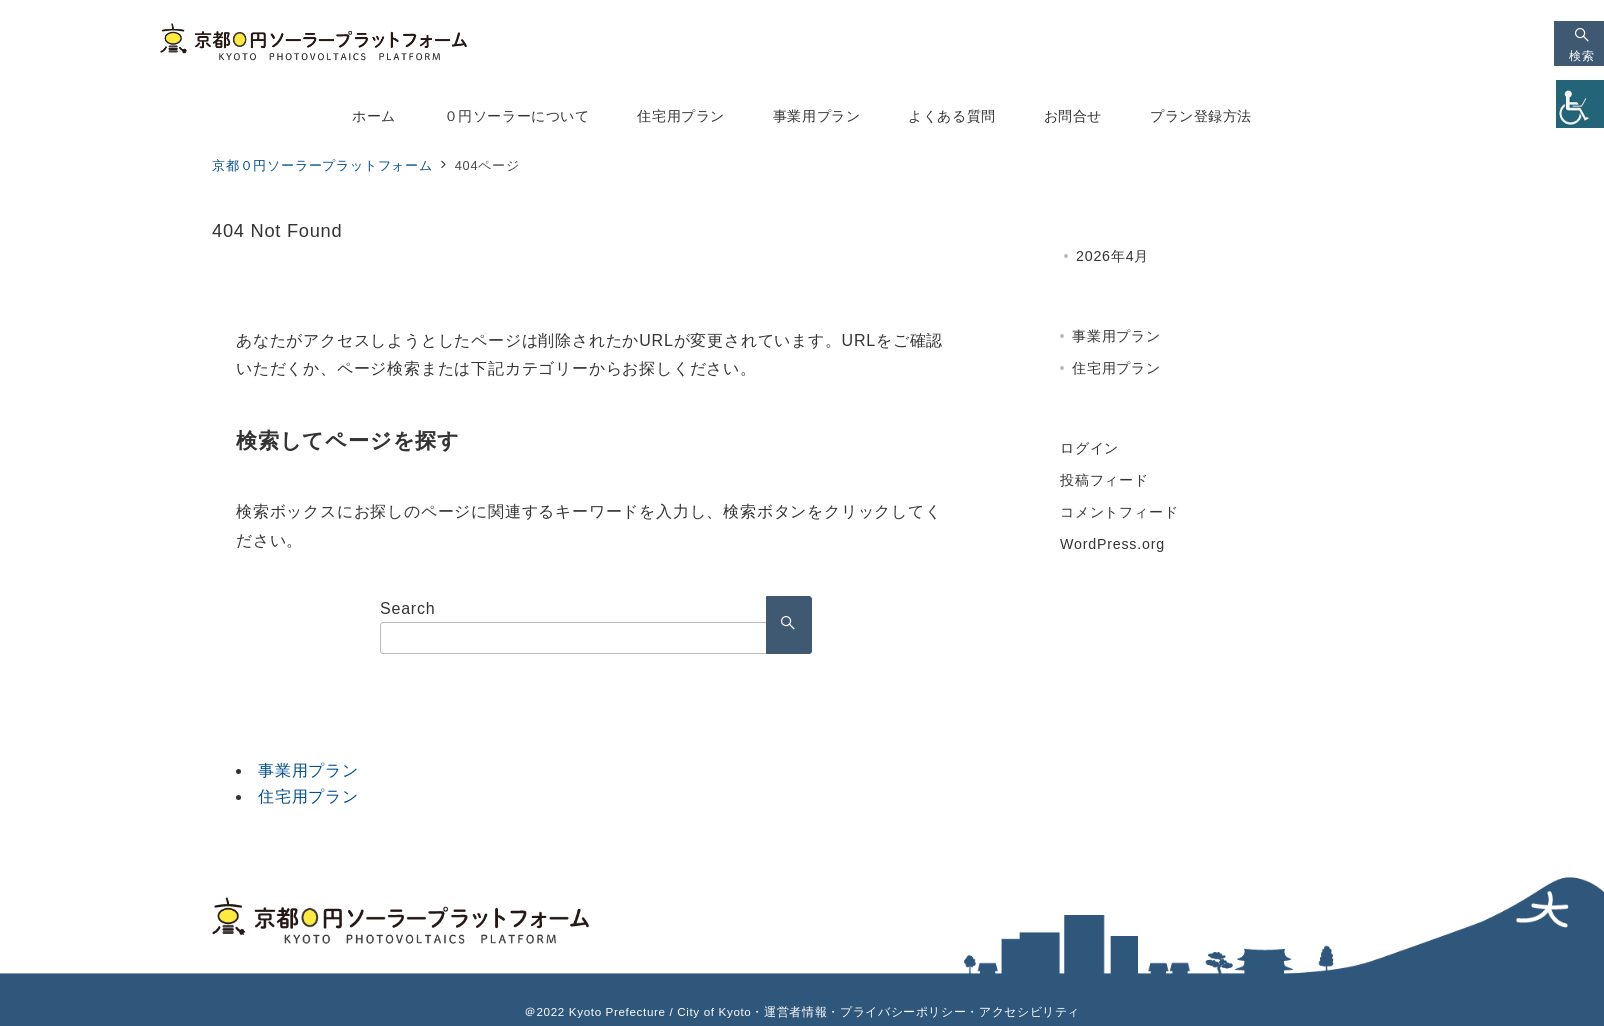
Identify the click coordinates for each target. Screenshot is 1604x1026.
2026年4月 (1112, 256)
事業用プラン (308, 770)
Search (408, 608)
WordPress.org (1112, 544)
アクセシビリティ (1029, 1011)
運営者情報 (795, 1011)
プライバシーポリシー (903, 1011)
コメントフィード (1119, 512)
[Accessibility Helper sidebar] (1580, 104)
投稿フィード (1104, 480)
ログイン (1089, 448)
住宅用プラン (308, 796)
